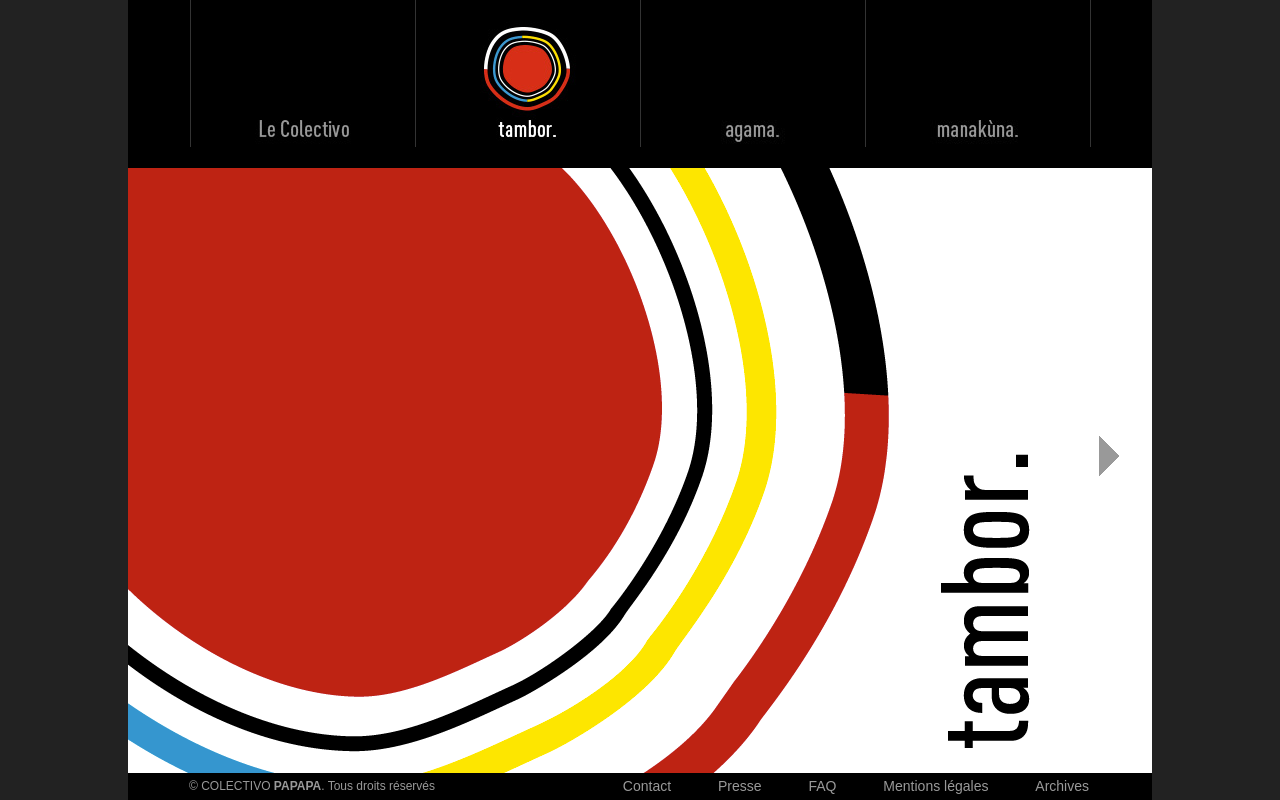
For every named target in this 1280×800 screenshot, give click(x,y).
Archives (1062, 786)
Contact (647, 786)
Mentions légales (935, 786)
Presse (740, 786)
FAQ (822, 786)
